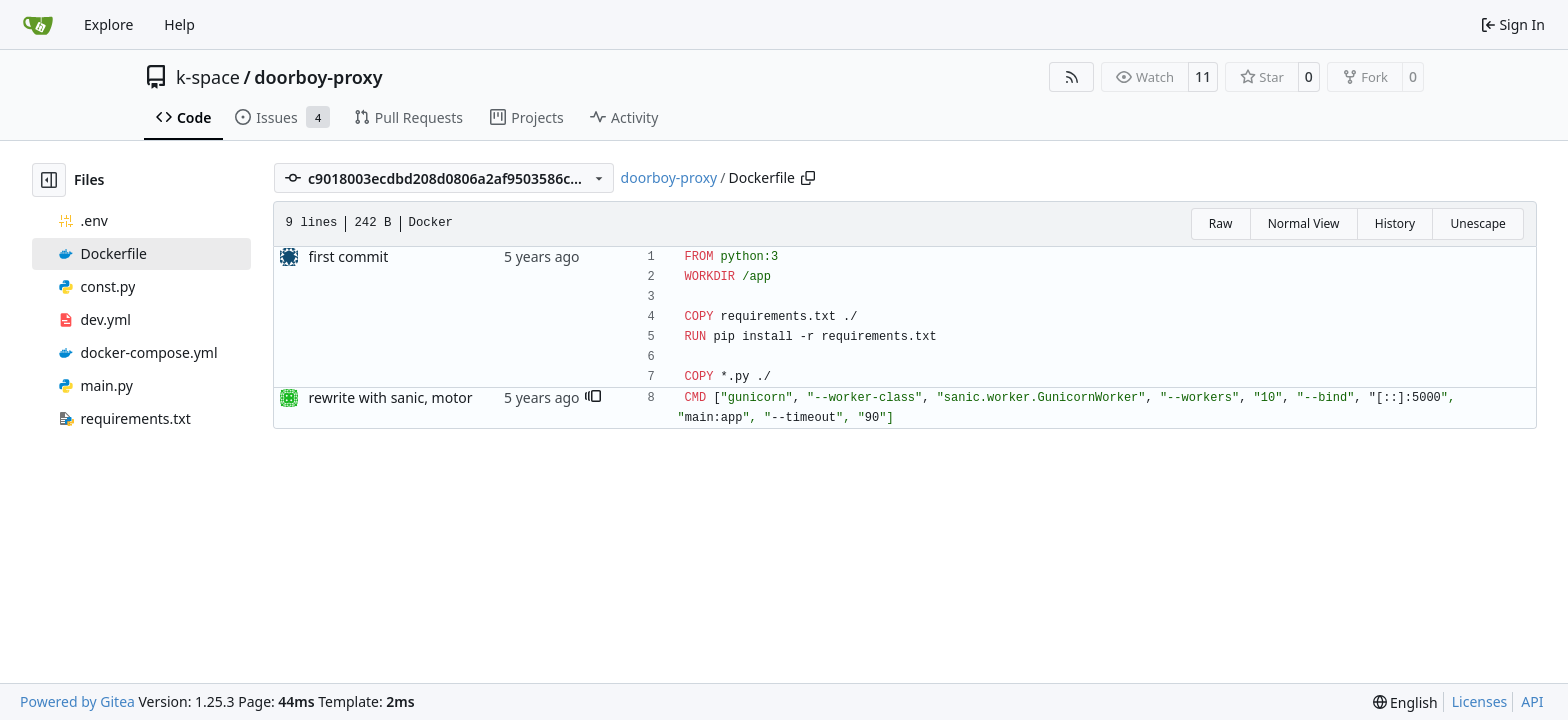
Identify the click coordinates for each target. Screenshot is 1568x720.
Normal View (1304, 223)
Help (179, 24)
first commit (349, 256)
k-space (208, 77)
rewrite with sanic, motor (391, 397)
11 (1203, 76)
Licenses (1480, 701)
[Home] (38, 25)
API (1532, 701)
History (1395, 223)
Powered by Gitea (77, 701)
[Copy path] (808, 178)
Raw (1221, 223)
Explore (108, 24)
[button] (593, 398)
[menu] (1405, 702)
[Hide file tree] (49, 180)
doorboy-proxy (318, 77)
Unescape (1477, 223)
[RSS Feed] (1072, 77)
